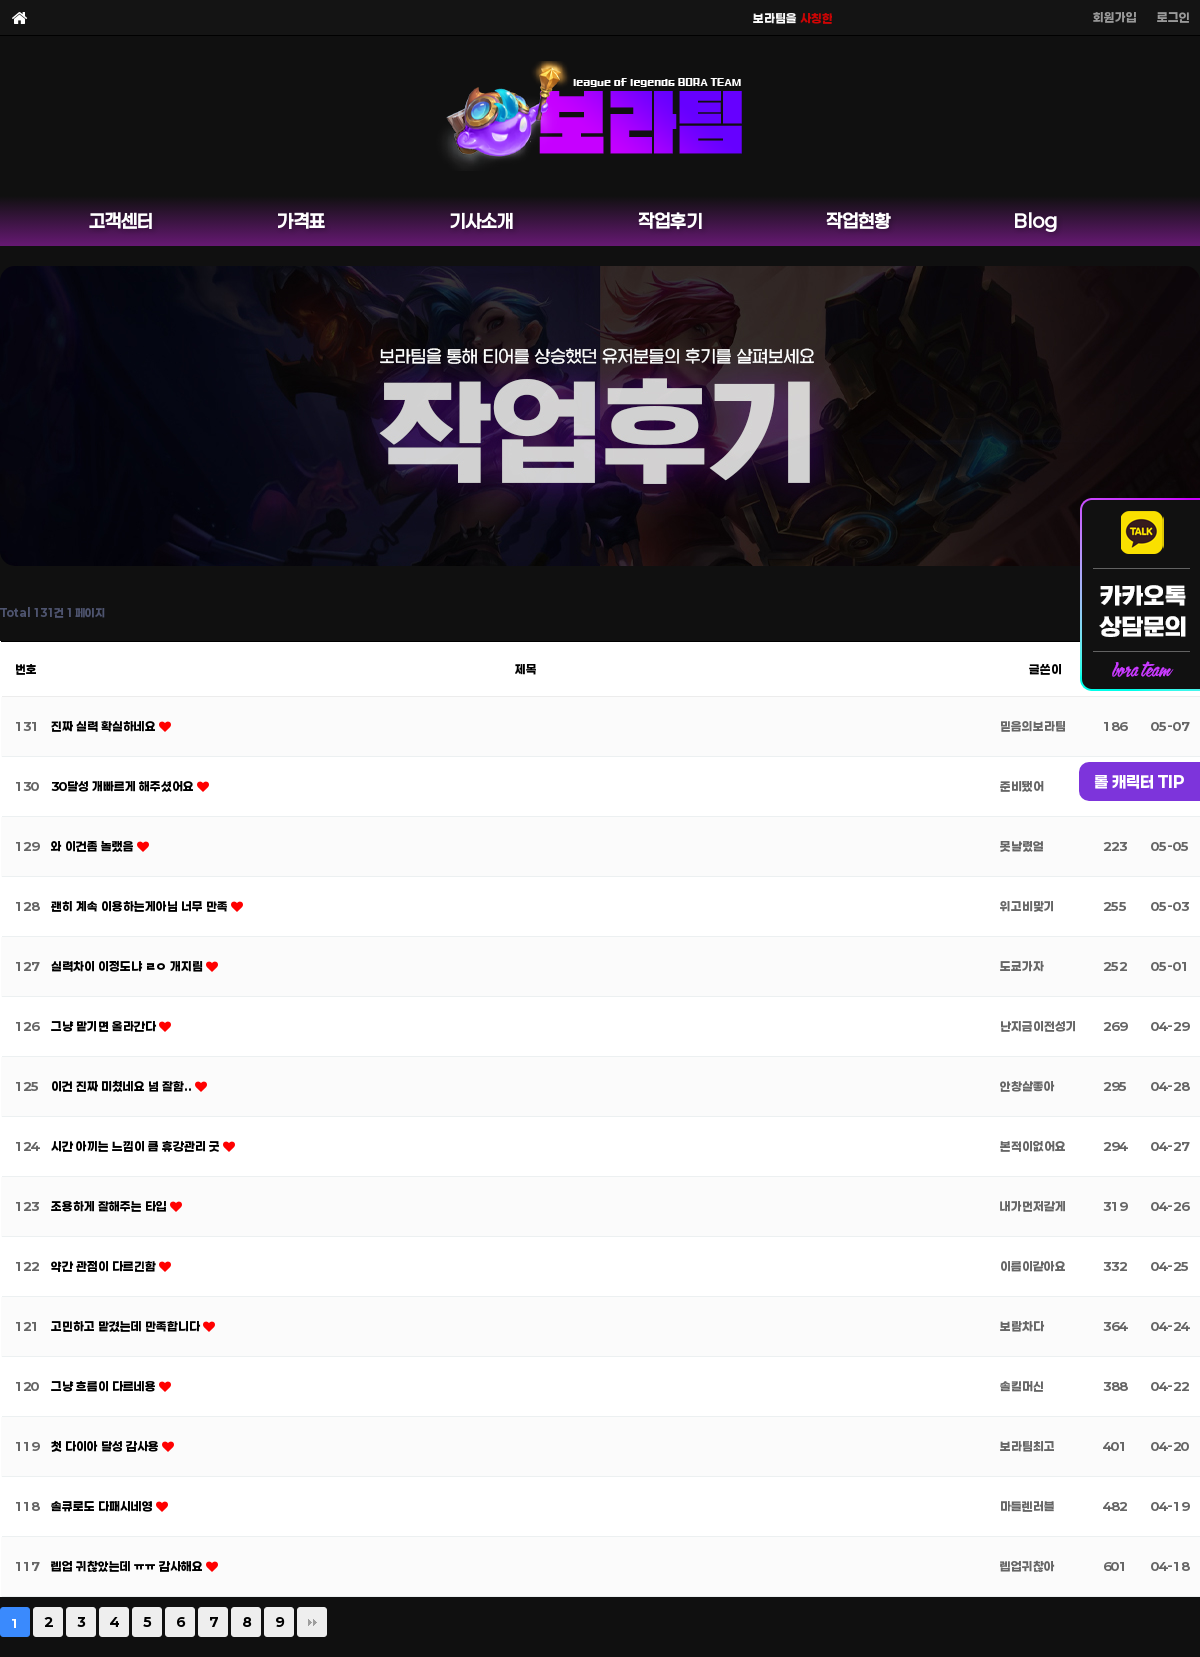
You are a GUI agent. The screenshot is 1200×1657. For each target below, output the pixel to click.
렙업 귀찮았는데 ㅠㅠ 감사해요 (128, 1566)
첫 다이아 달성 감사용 (106, 1446)
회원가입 (1115, 17)
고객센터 (121, 221)
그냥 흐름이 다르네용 (105, 1386)
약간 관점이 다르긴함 (105, 1266)
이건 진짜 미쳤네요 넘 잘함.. (123, 1086)
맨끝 (312, 1622)
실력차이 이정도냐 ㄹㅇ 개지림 (128, 966)
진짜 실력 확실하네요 (105, 726)
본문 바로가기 (0, 0)
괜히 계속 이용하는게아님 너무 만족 (141, 906)
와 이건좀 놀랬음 (94, 846)
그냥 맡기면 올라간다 (105, 1026)
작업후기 (670, 221)
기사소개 (481, 221)
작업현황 (858, 221)
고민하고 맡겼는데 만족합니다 (127, 1326)
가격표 (301, 221)
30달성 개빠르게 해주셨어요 (124, 786)
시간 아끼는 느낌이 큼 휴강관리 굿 (137, 1146)
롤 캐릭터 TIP (1139, 781)
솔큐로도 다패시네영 (103, 1506)
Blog (1035, 221)
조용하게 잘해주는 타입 (110, 1206)
